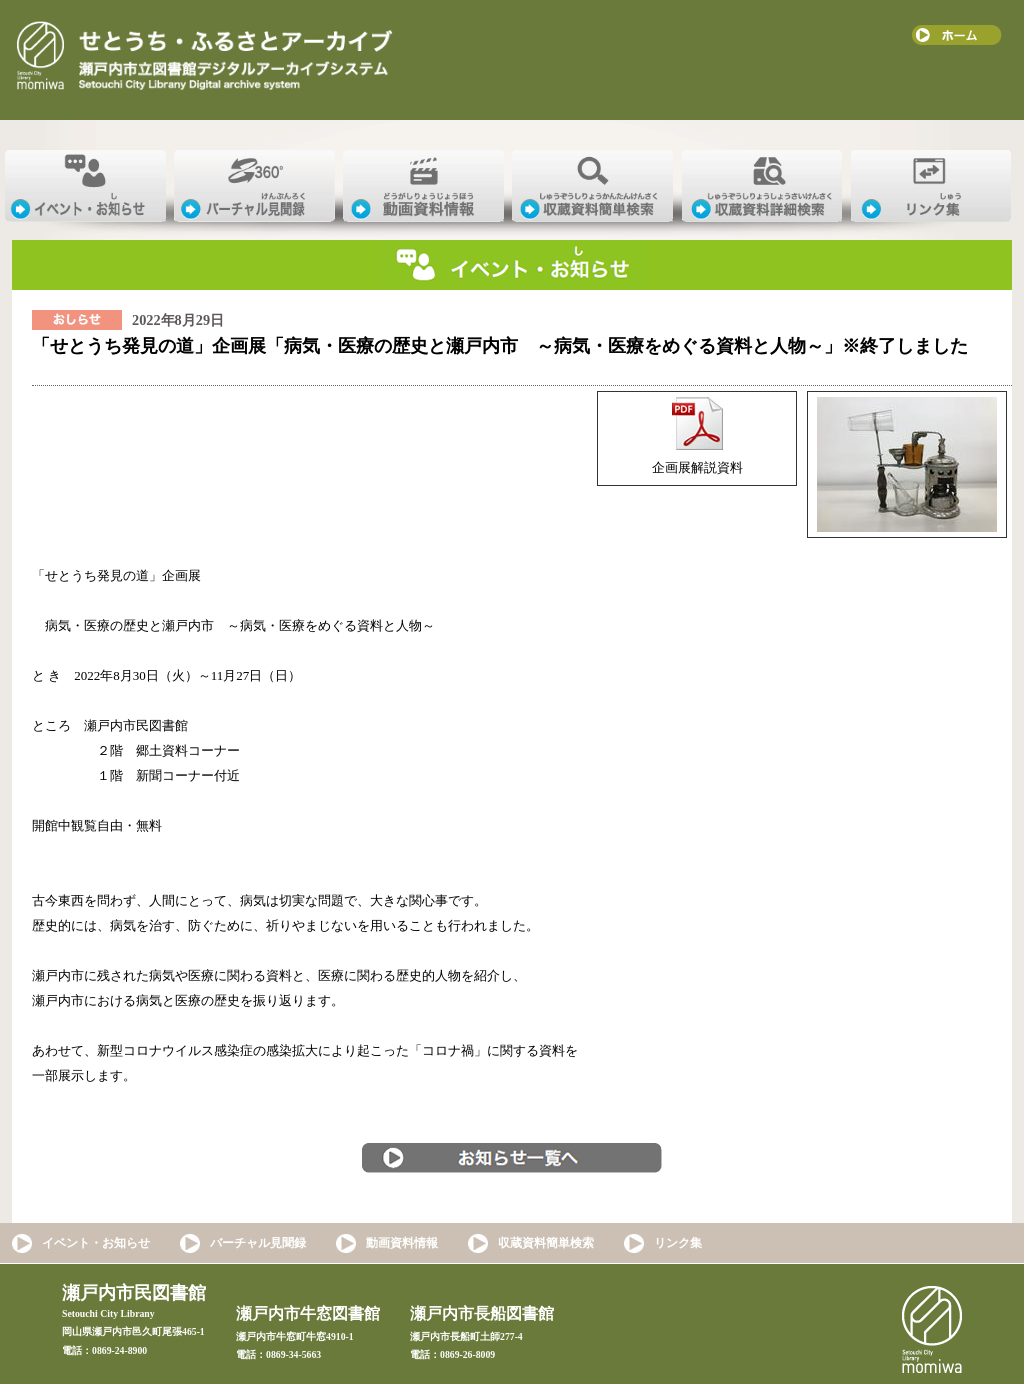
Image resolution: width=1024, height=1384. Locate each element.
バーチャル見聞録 (258, 1243)
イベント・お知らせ (96, 1243)
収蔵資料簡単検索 (546, 1243)
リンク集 (678, 1243)
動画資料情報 (402, 1243)
